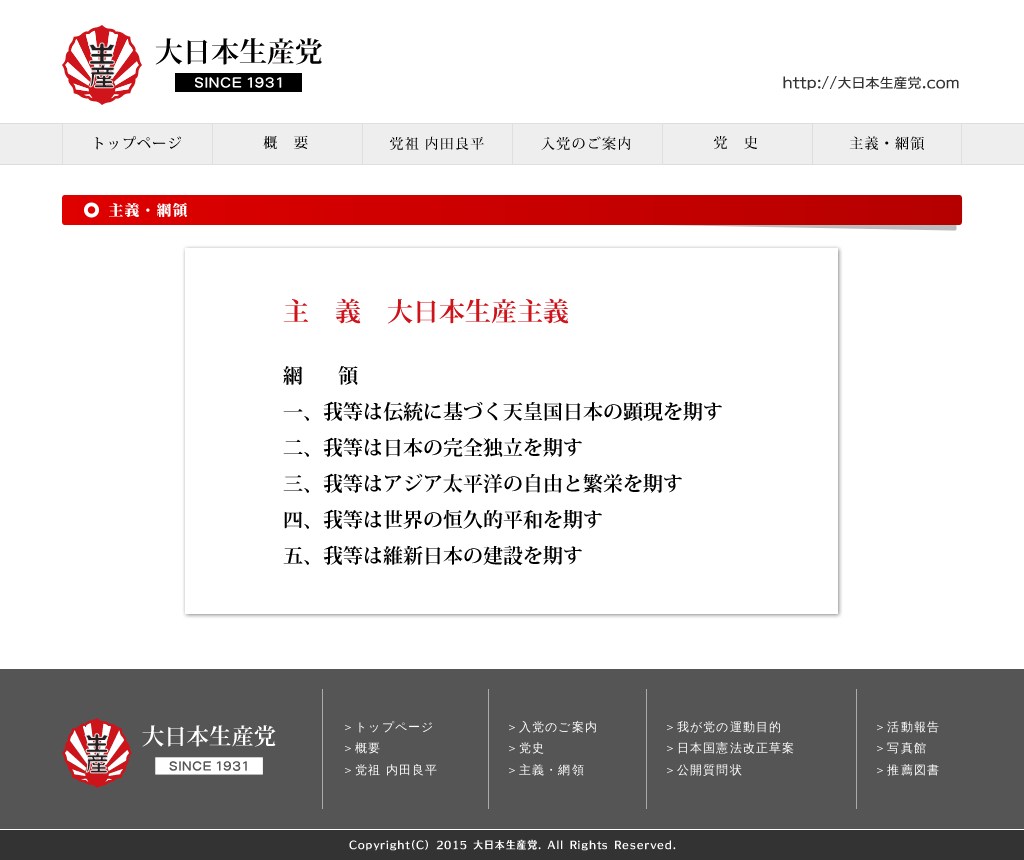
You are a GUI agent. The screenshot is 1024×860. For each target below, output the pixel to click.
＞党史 (526, 748)
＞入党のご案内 (552, 727)
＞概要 (362, 748)
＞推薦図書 (907, 770)
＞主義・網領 (545, 770)
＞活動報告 (907, 727)
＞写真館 (900, 748)
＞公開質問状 (703, 770)
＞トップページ (388, 727)
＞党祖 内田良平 (390, 770)
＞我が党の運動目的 (723, 727)
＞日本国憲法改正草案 (730, 748)
